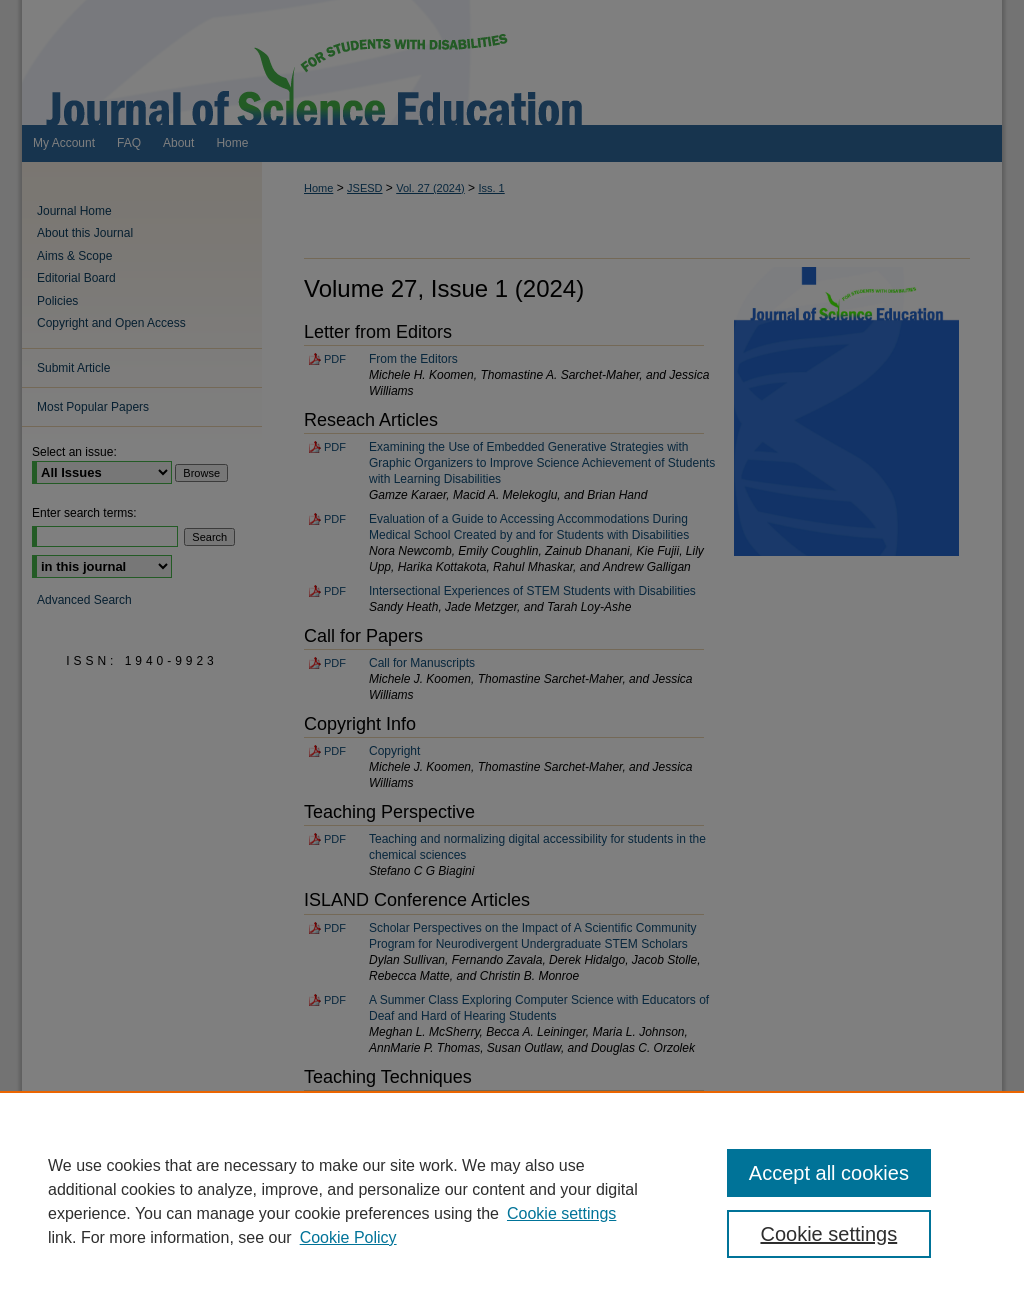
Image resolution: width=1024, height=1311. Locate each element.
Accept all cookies (829, 1173)
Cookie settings (561, 1213)
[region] (512, 1201)
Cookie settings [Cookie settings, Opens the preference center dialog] (828, 1234)
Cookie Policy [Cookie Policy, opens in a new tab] (348, 1237)
